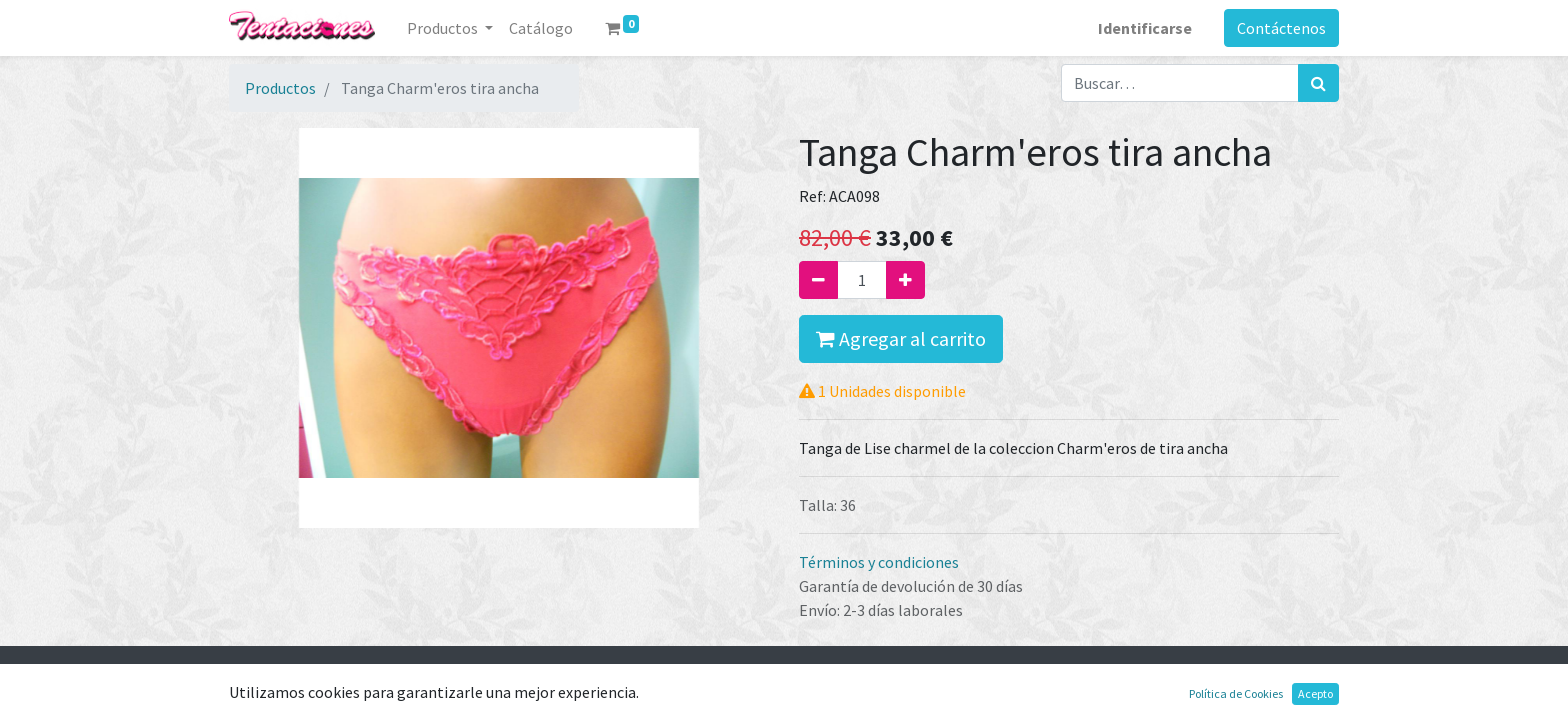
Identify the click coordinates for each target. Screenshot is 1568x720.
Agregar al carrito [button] (901, 338)
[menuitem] (541, 28)
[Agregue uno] (905, 280)
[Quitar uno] (818, 280)
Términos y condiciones (879, 562)
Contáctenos (1281, 28)
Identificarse (1145, 28)
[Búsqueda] (1318, 83)
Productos (280, 88)
